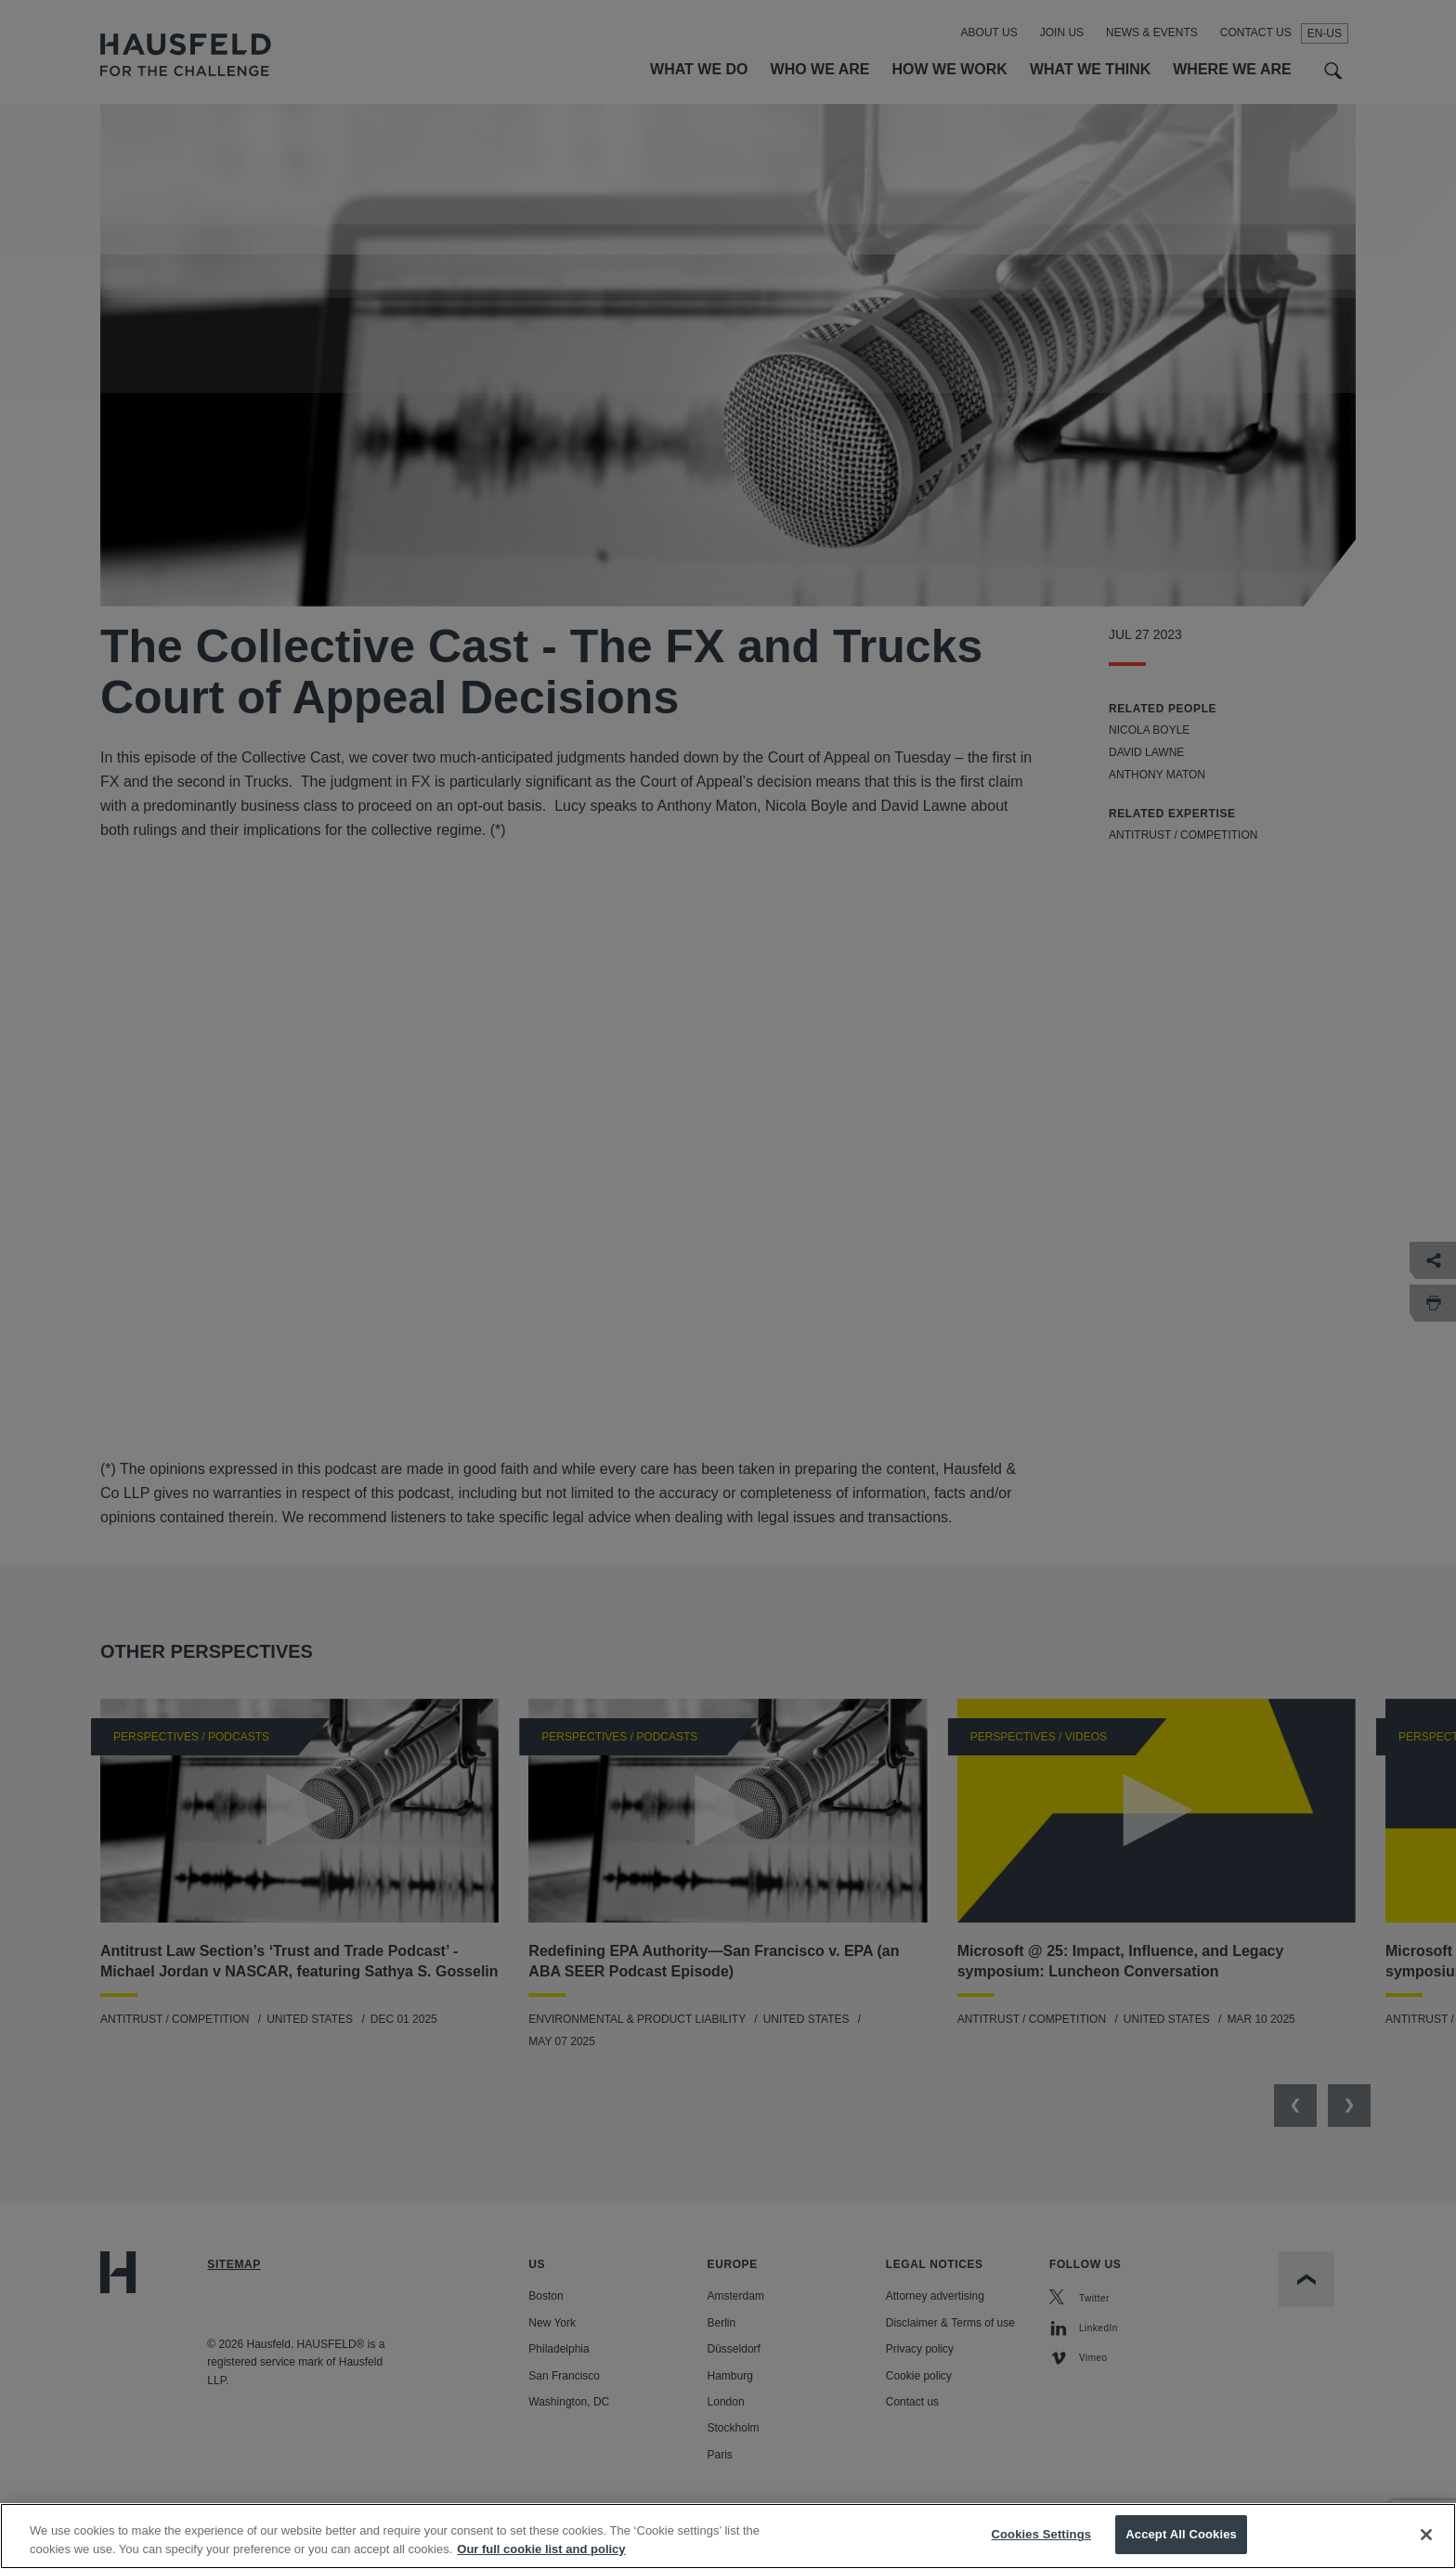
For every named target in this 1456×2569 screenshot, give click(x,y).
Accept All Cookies (1181, 2534)
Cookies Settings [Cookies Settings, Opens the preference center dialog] (1042, 2534)
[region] (728, 2536)
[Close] (1426, 2534)
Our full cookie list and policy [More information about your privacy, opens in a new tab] (541, 2549)
